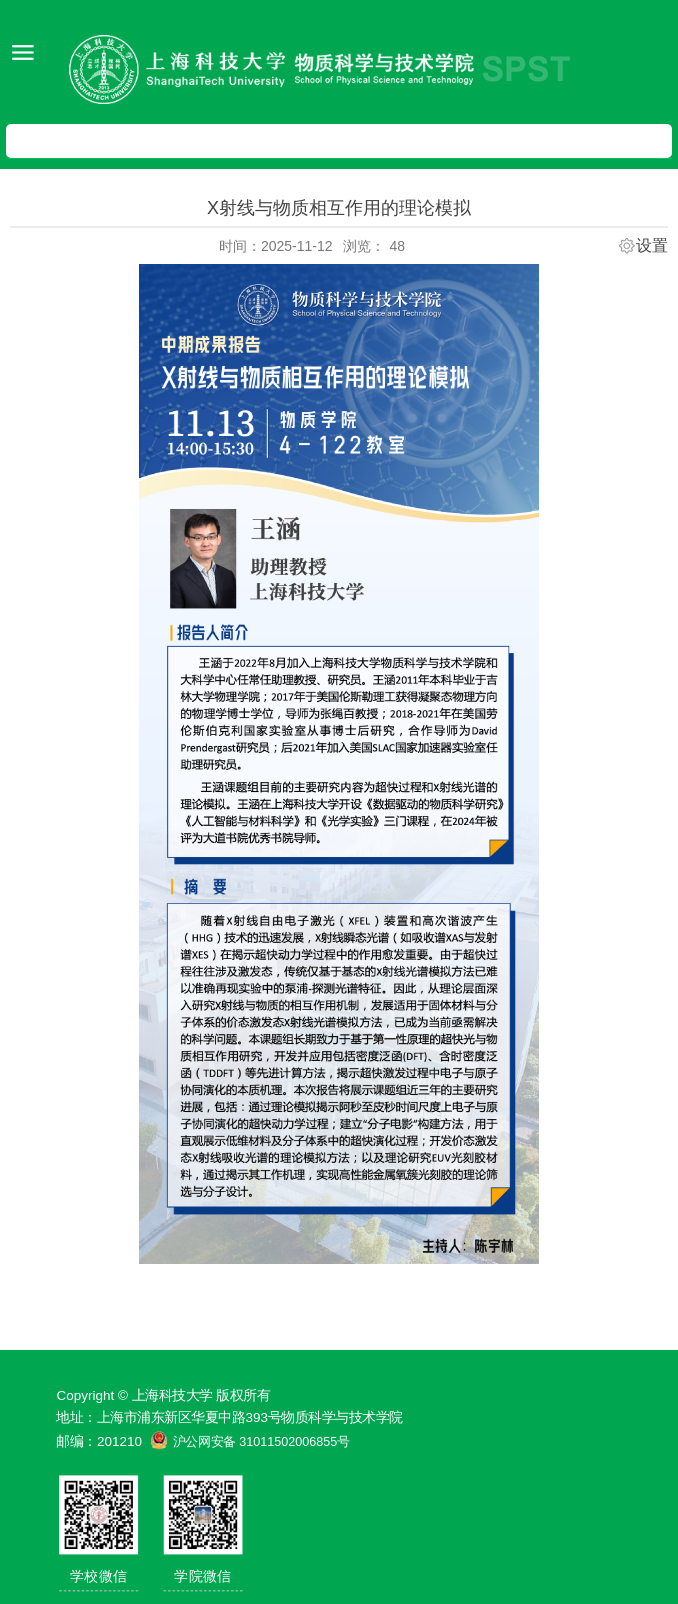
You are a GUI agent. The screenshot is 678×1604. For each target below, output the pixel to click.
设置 (652, 246)
